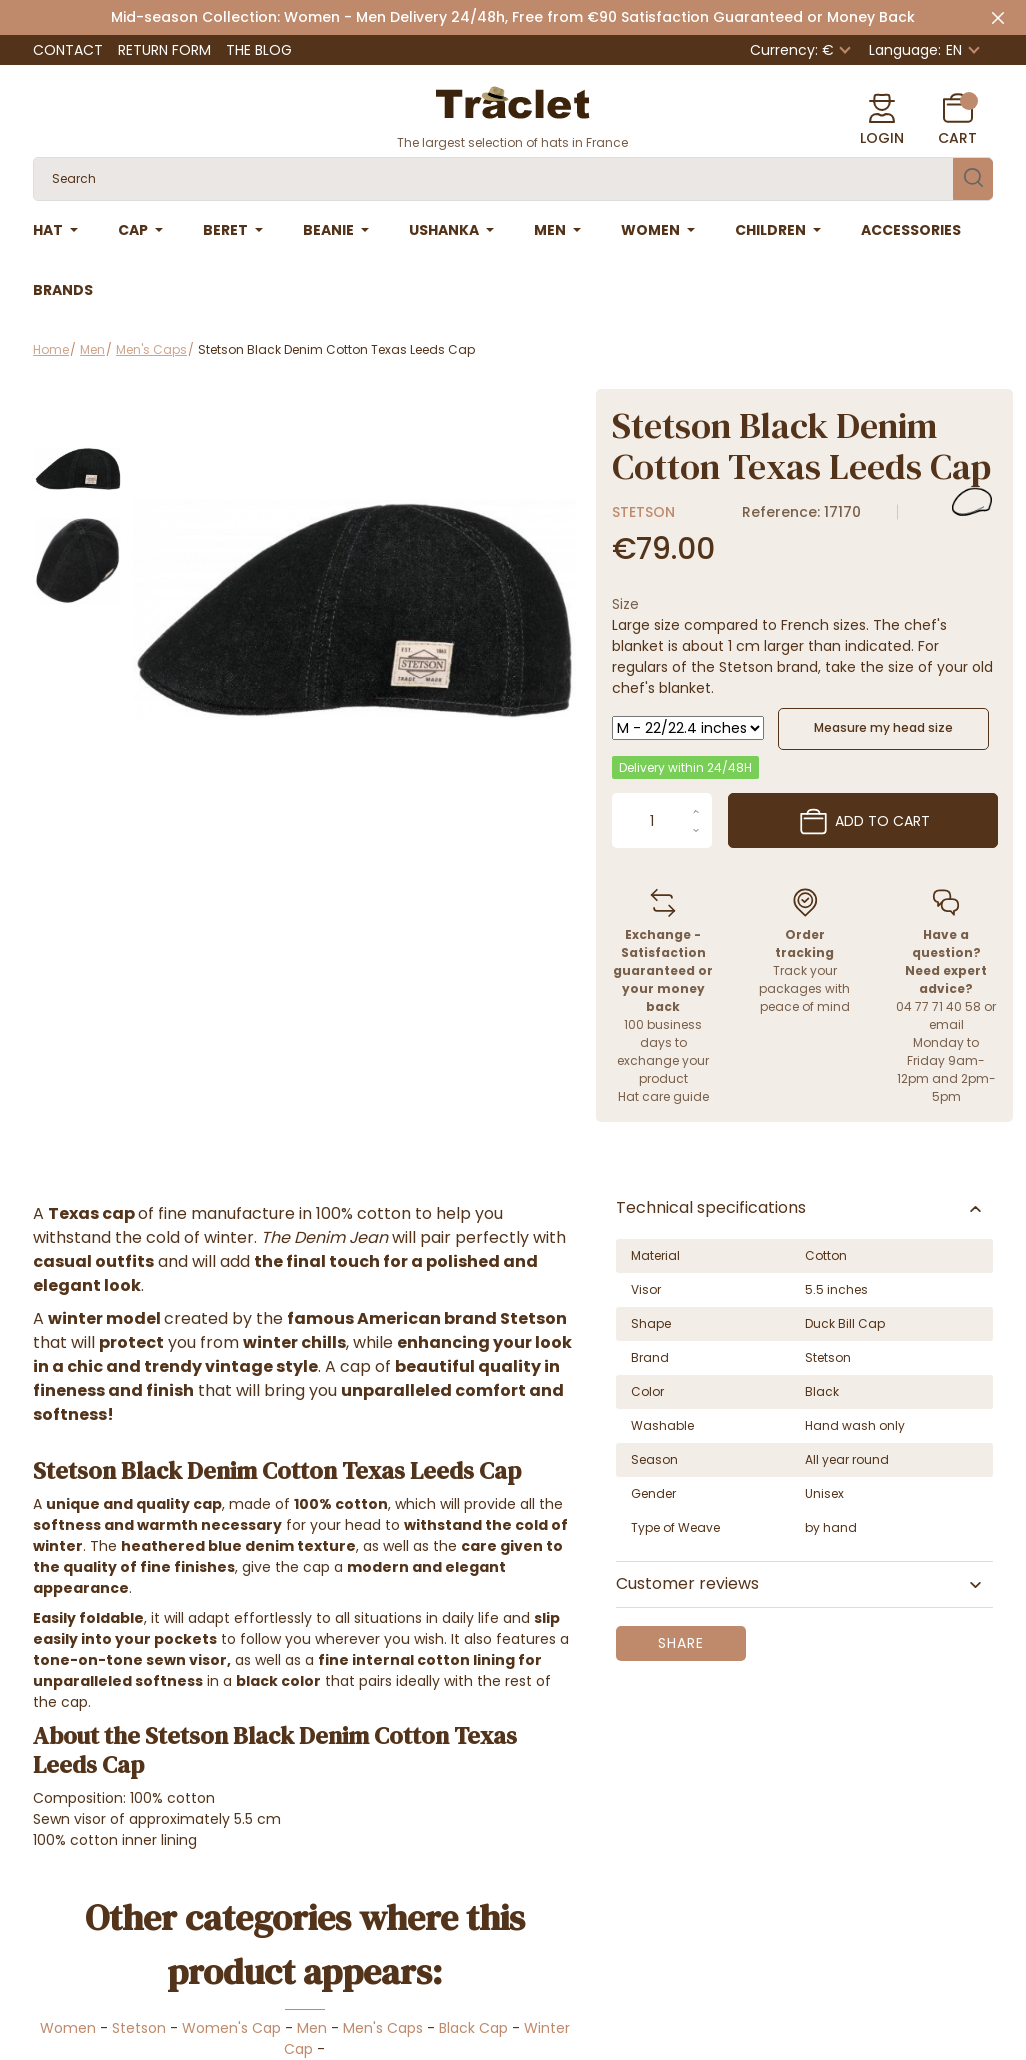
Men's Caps (383, 2028)
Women (68, 2028)
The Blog (259, 50)
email (946, 1024)
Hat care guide (663, 1096)
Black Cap (473, 2028)
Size (625, 604)
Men (312, 2028)
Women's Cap (231, 2028)
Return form (164, 50)
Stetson (643, 512)
